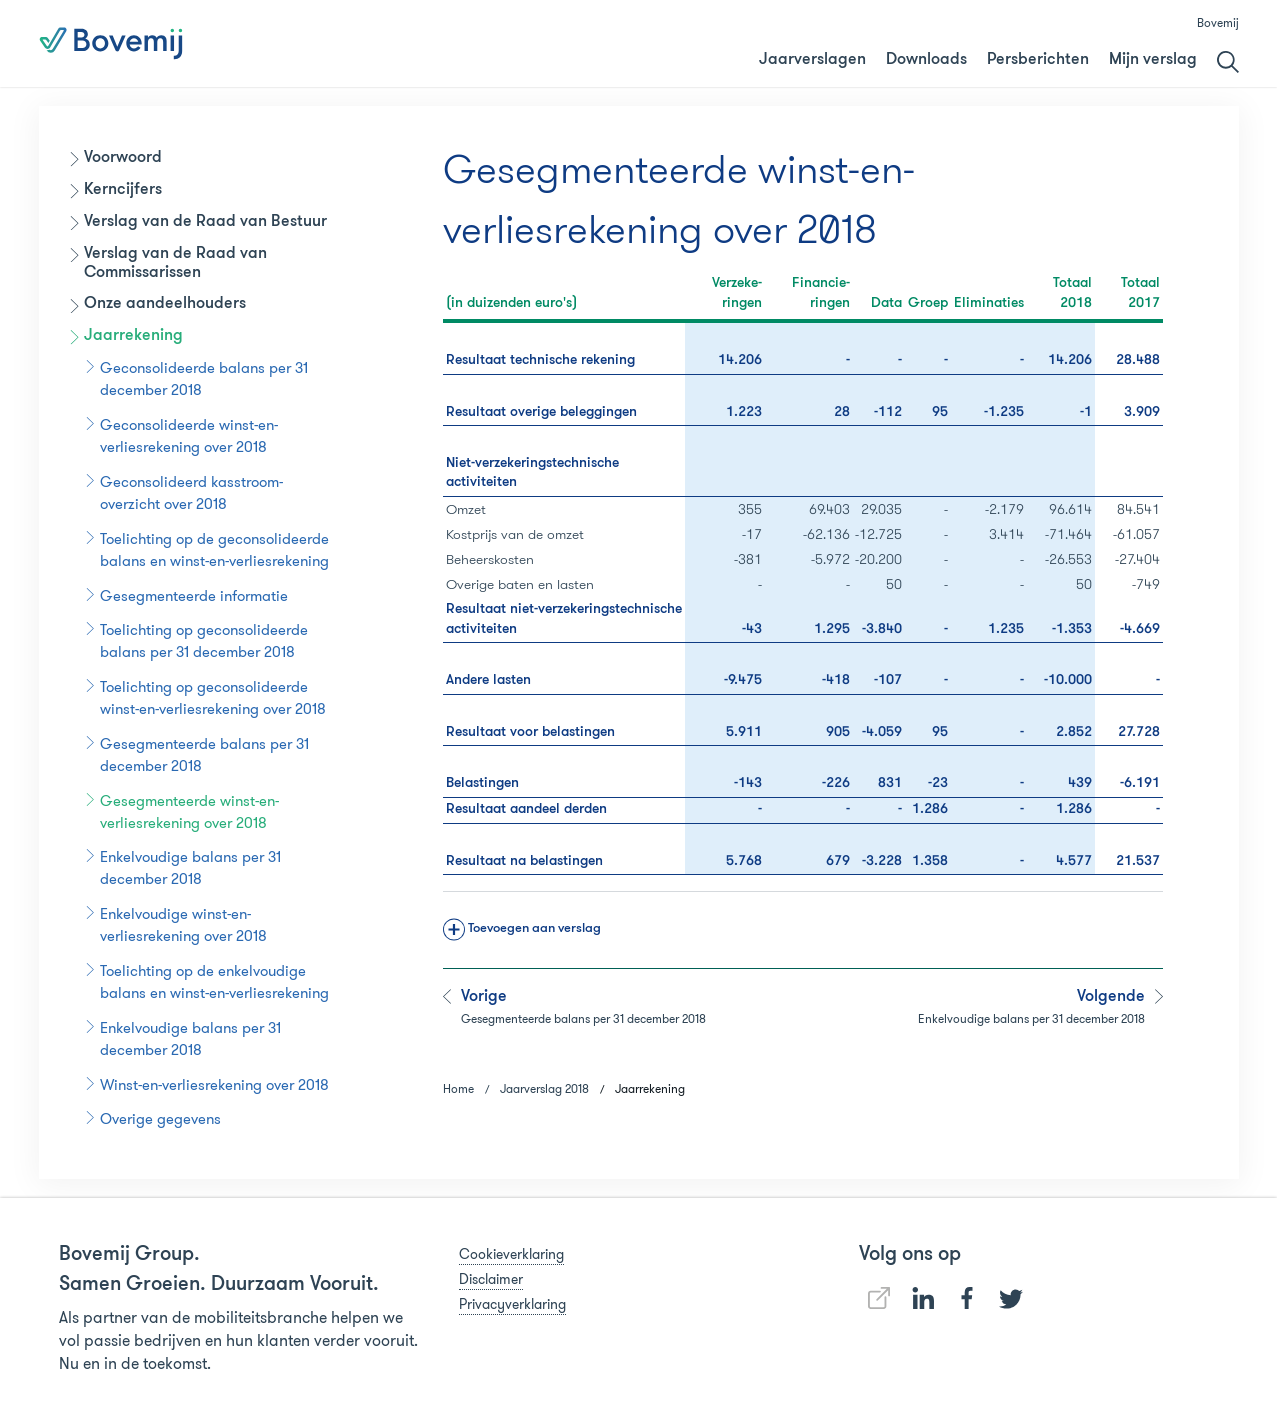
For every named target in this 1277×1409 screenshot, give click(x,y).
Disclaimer (491, 1279)
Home (458, 1088)
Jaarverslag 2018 (843, 44)
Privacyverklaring (512, 1304)
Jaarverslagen (812, 60)
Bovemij (1218, 22)
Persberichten (1038, 60)
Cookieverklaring (511, 1254)
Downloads (926, 60)
